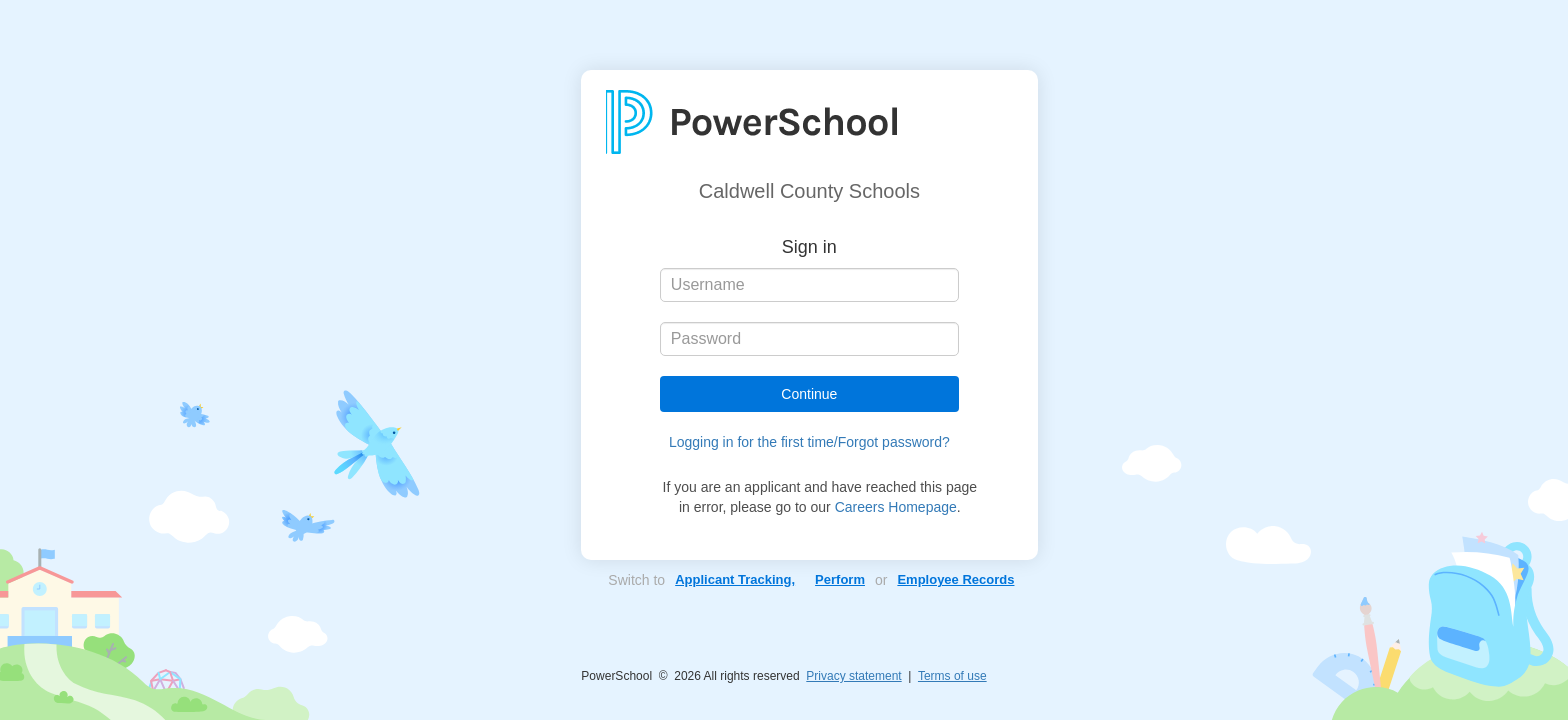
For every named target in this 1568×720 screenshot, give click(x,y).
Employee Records (955, 579)
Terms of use (952, 676)
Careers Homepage (896, 507)
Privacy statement (853, 676)
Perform (840, 579)
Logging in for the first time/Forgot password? (809, 442)
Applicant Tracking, (735, 579)
